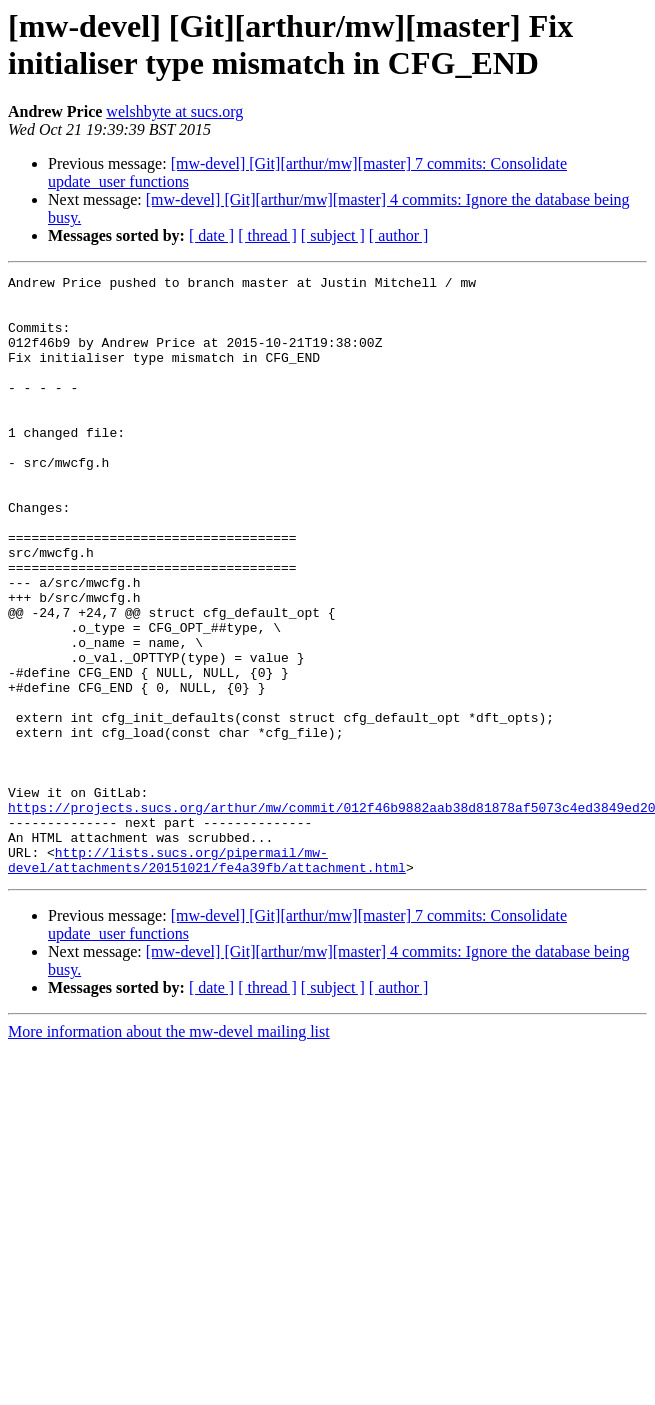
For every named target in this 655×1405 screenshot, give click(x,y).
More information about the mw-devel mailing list (169, 1151)
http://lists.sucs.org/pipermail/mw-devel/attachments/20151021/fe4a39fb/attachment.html (207, 978)
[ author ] (399, 235)
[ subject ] (333, 235)
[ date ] (211, 235)
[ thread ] (267, 235)
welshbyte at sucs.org (174, 111)
